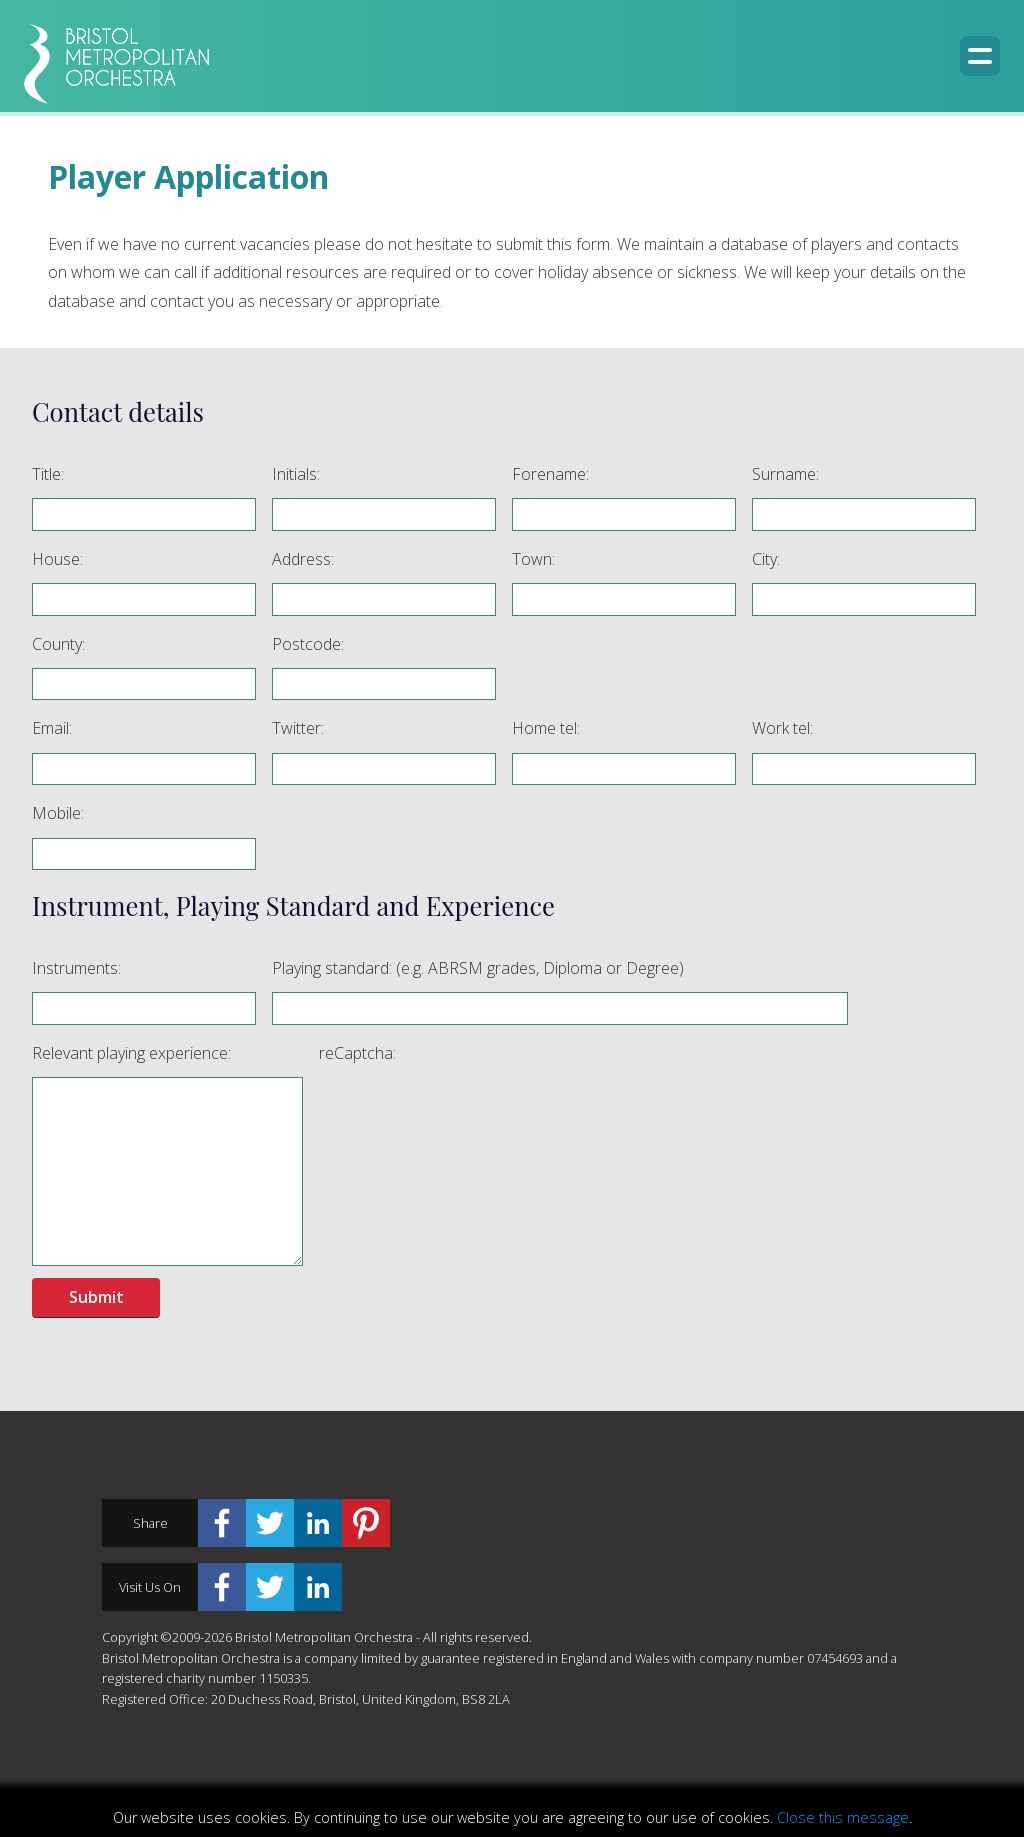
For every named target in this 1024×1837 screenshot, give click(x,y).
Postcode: (308, 644)
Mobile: (58, 813)
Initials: (296, 474)
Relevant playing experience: (131, 1053)
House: (57, 559)
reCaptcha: (357, 1053)
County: (58, 644)
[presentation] (471, 1116)
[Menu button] (980, 56)
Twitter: (298, 728)
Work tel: (782, 728)
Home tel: (546, 728)
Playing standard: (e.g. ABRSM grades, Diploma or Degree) (478, 968)
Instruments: (76, 968)
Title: (48, 474)
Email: (52, 728)
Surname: (785, 474)
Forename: (550, 474)
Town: (533, 559)
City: (766, 559)
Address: (303, 559)
